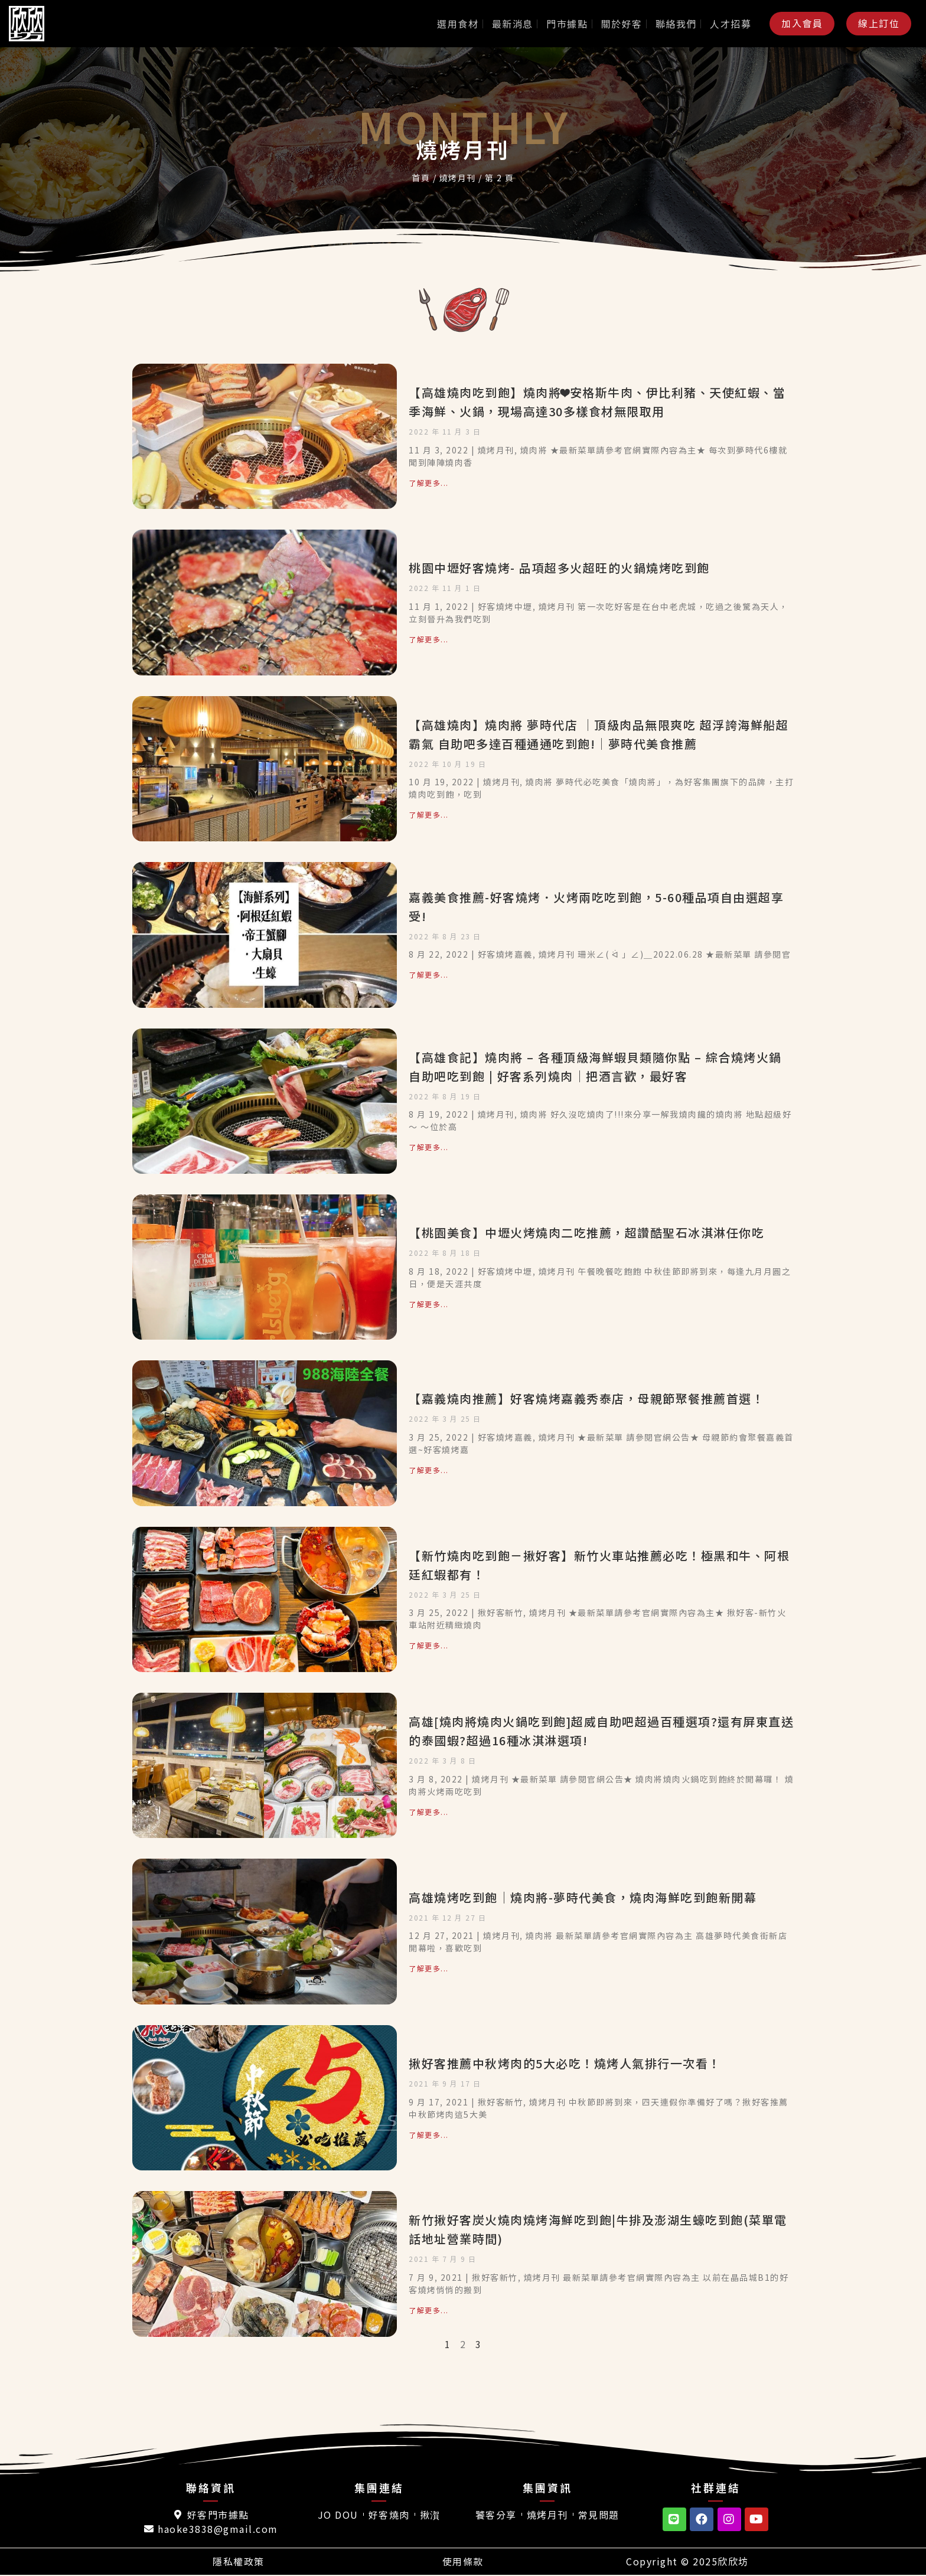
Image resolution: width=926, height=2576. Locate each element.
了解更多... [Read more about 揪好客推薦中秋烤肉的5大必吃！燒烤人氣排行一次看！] (429, 2135)
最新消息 (512, 24)
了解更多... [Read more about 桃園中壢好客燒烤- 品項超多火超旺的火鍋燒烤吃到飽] (429, 639)
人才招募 (730, 24)
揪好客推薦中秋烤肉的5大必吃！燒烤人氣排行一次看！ (565, 2063)
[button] (802, 23)
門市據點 (567, 24)
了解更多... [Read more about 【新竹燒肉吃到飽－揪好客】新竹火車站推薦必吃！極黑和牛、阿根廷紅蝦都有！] (429, 1645)
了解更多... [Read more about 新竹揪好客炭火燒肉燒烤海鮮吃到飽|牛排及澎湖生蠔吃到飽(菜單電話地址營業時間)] (429, 2310)
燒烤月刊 (457, 178)
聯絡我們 (676, 24)
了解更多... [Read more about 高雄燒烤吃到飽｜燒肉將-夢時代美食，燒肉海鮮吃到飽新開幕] (429, 1968)
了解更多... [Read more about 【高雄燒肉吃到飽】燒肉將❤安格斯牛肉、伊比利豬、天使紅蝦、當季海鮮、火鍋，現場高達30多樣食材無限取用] (429, 483)
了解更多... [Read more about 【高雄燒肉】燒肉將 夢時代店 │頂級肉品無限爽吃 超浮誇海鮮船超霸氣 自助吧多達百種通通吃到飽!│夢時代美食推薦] (429, 814)
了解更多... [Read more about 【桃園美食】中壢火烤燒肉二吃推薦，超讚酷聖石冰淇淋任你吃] (429, 1304)
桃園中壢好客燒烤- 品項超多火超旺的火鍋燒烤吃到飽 (559, 567)
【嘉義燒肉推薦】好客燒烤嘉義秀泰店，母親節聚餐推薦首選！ (586, 1398)
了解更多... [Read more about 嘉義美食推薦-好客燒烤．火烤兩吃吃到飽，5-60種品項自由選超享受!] (429, 974)
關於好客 (622, 24)
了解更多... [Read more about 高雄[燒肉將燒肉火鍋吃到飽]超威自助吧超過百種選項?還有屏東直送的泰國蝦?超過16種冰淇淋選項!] (429, 1812)
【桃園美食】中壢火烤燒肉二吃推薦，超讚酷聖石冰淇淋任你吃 (586, 1232)
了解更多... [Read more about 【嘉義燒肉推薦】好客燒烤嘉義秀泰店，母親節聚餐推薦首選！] (429, 1470)
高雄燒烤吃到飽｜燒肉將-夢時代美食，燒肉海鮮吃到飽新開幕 (583, 1897)
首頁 (421, 178)
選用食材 (457, 24)
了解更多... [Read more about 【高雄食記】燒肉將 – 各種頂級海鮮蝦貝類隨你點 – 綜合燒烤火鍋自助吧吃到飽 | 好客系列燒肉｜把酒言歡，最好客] (429, 1147)
